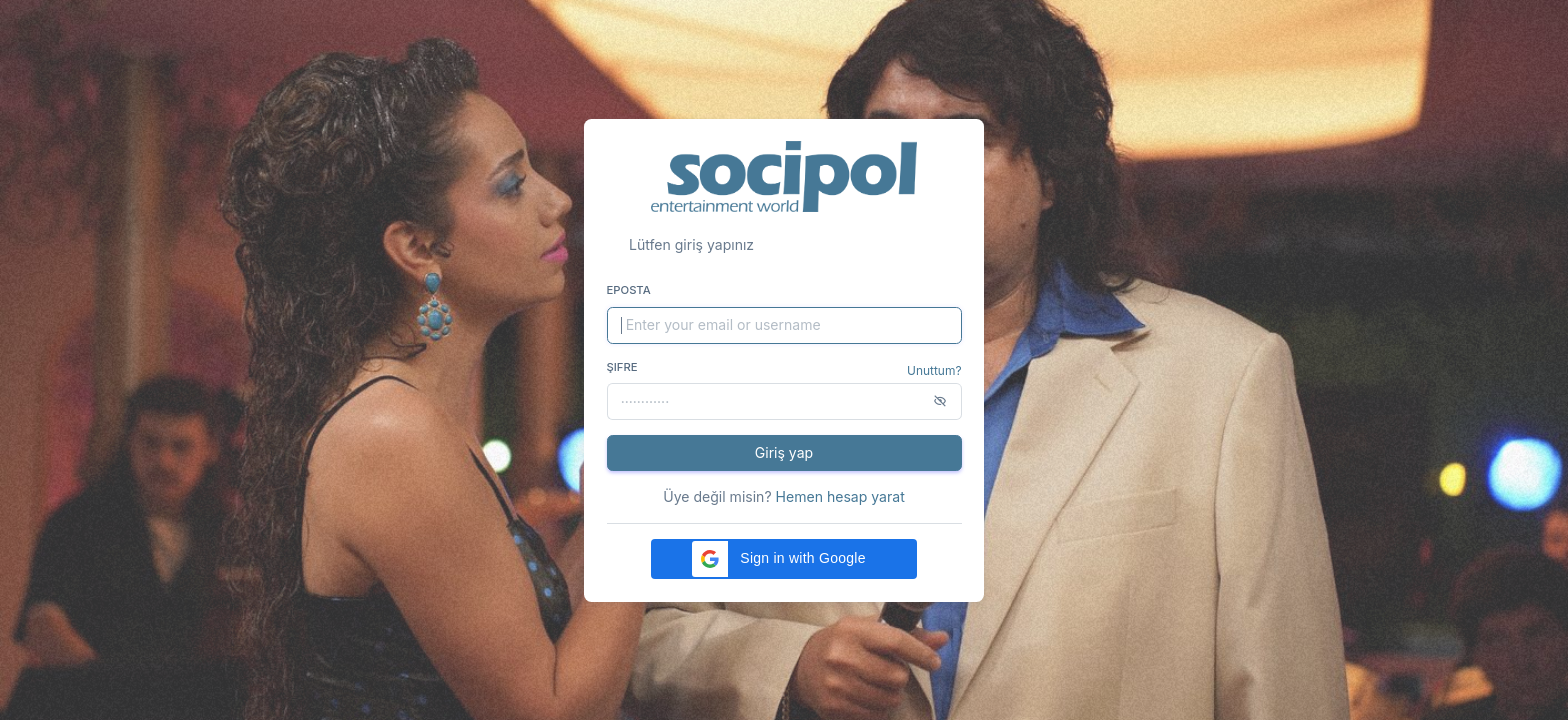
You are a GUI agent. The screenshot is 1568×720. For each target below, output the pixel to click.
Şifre (622, 367)
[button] (784, 559)
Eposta (629, 290)
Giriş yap (784, 452)
